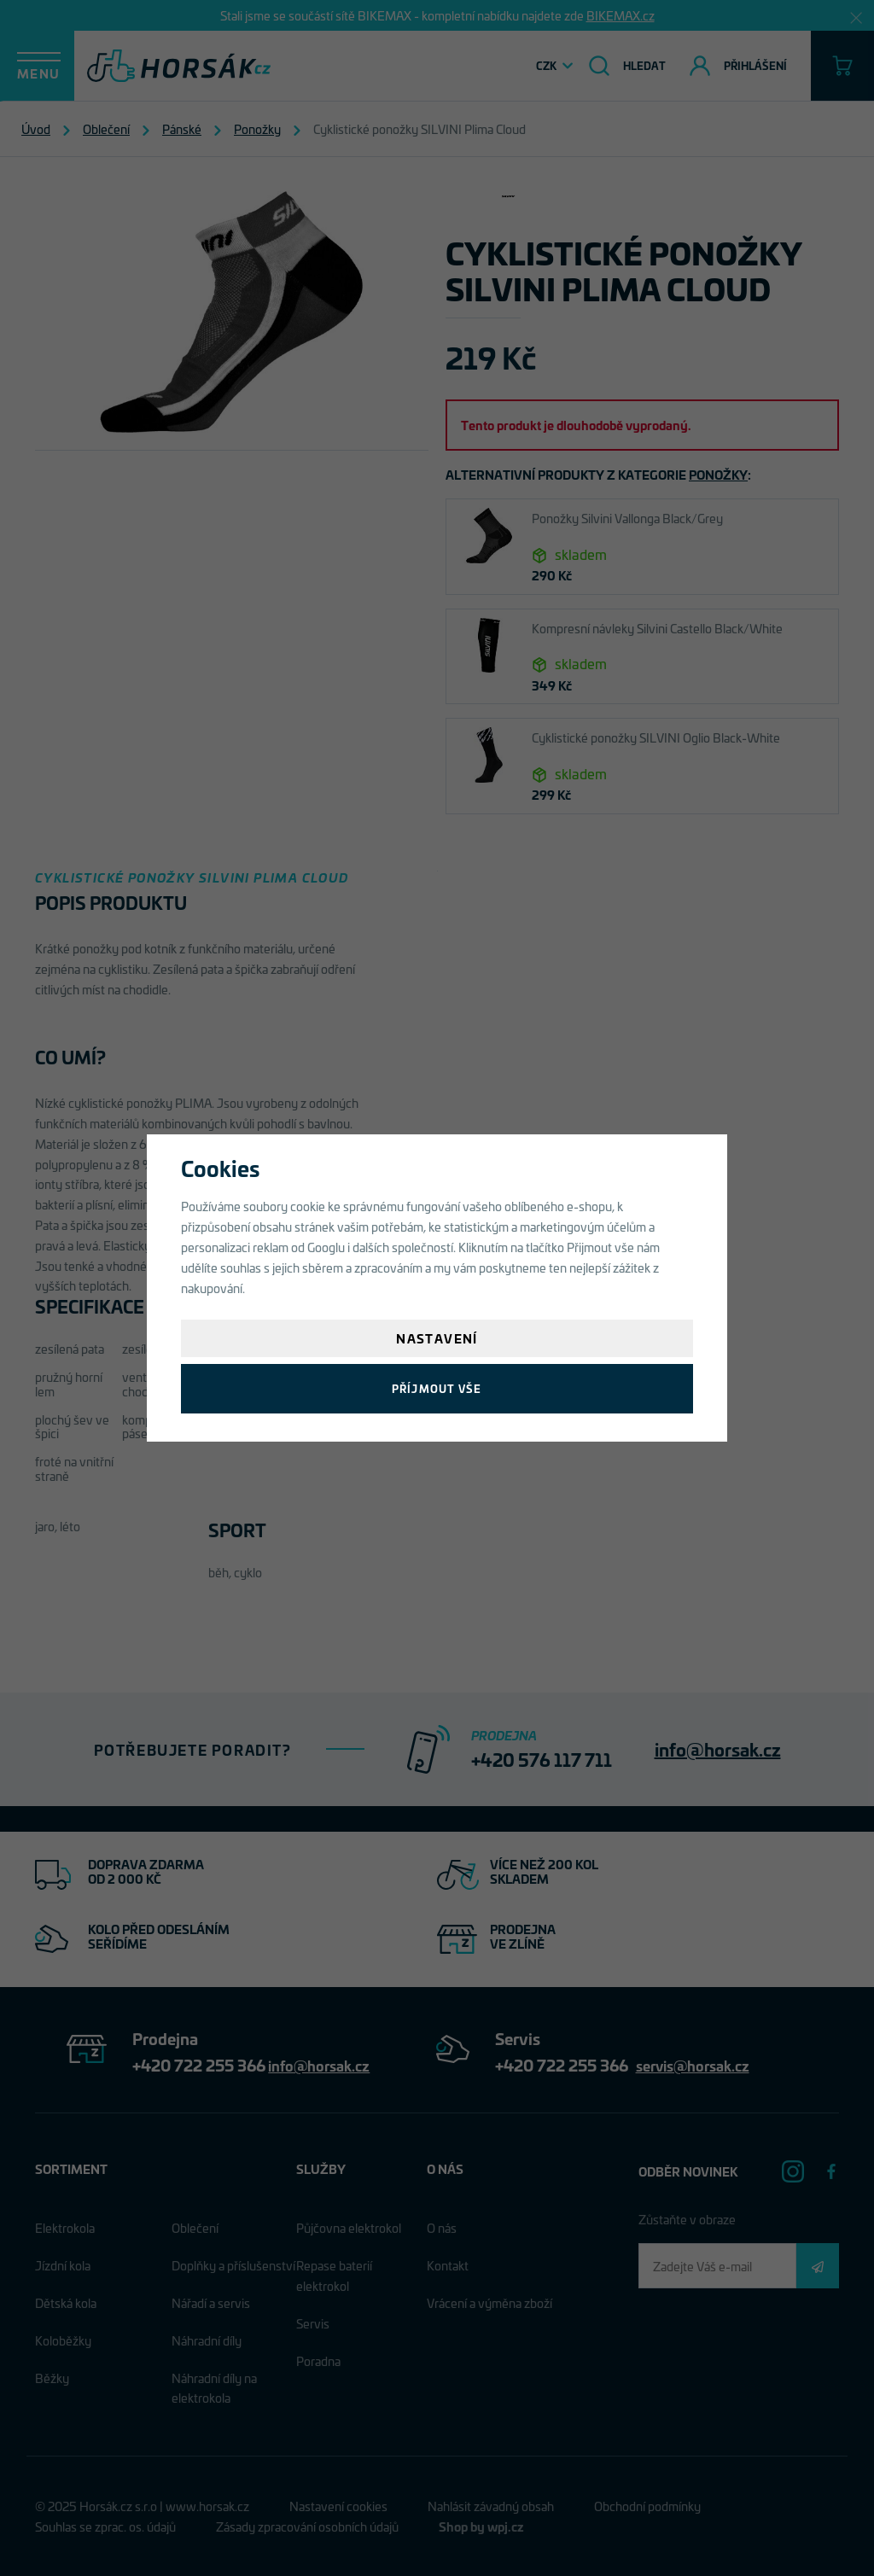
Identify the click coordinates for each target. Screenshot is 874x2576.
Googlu (326, 1247)
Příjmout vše (436, 1388)
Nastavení (437, 1338)
